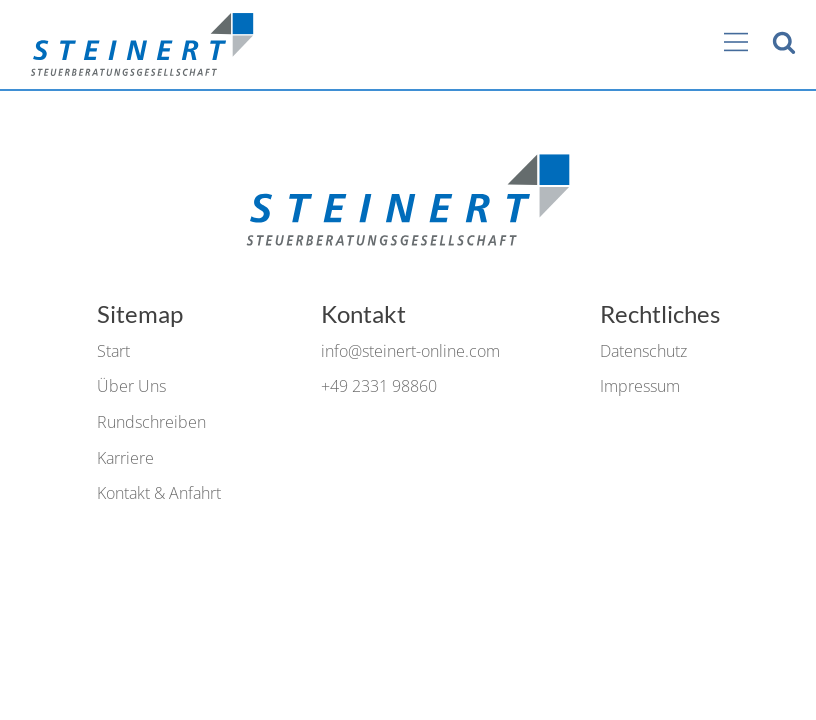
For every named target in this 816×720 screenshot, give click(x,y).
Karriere (125, 458)
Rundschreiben (151, 422)
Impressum (640, 386)
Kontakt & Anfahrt (159, 493)
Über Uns (131, 386)
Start (113, 351)
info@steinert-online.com (410, 351)
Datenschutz (643, 351)
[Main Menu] (736, 44)
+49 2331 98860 (379, 386)
